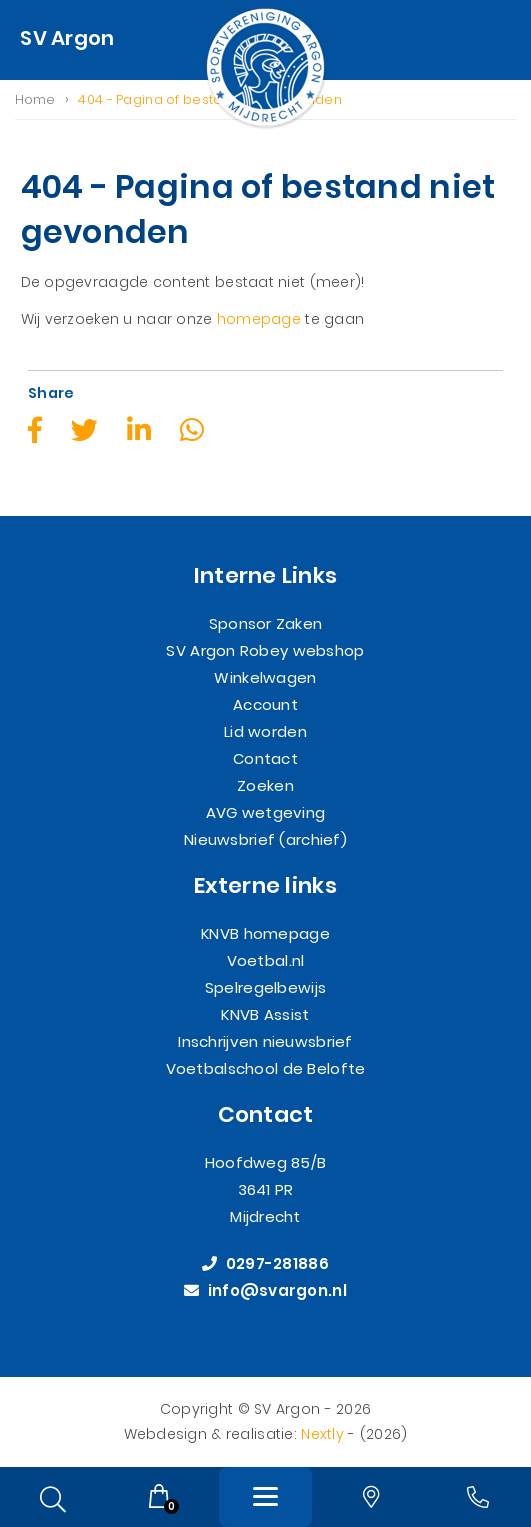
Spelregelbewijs (265, 988)
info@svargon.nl (265, 1291)
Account (265, 705)
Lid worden (265, 732)
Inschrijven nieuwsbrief (265, 1042)
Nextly (322, 1434)
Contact (265, 759)
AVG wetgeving (266, 813)
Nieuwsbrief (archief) (265, 840)
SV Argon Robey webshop (265, 651)
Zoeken (265, 786)
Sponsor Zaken (266, 624)
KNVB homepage (265, 934)
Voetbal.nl (266, 961)
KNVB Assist (265, 1015)
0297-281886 (265, 1264)
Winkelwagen (265, 678)
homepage (259, 319)
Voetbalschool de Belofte (266, 1069)
